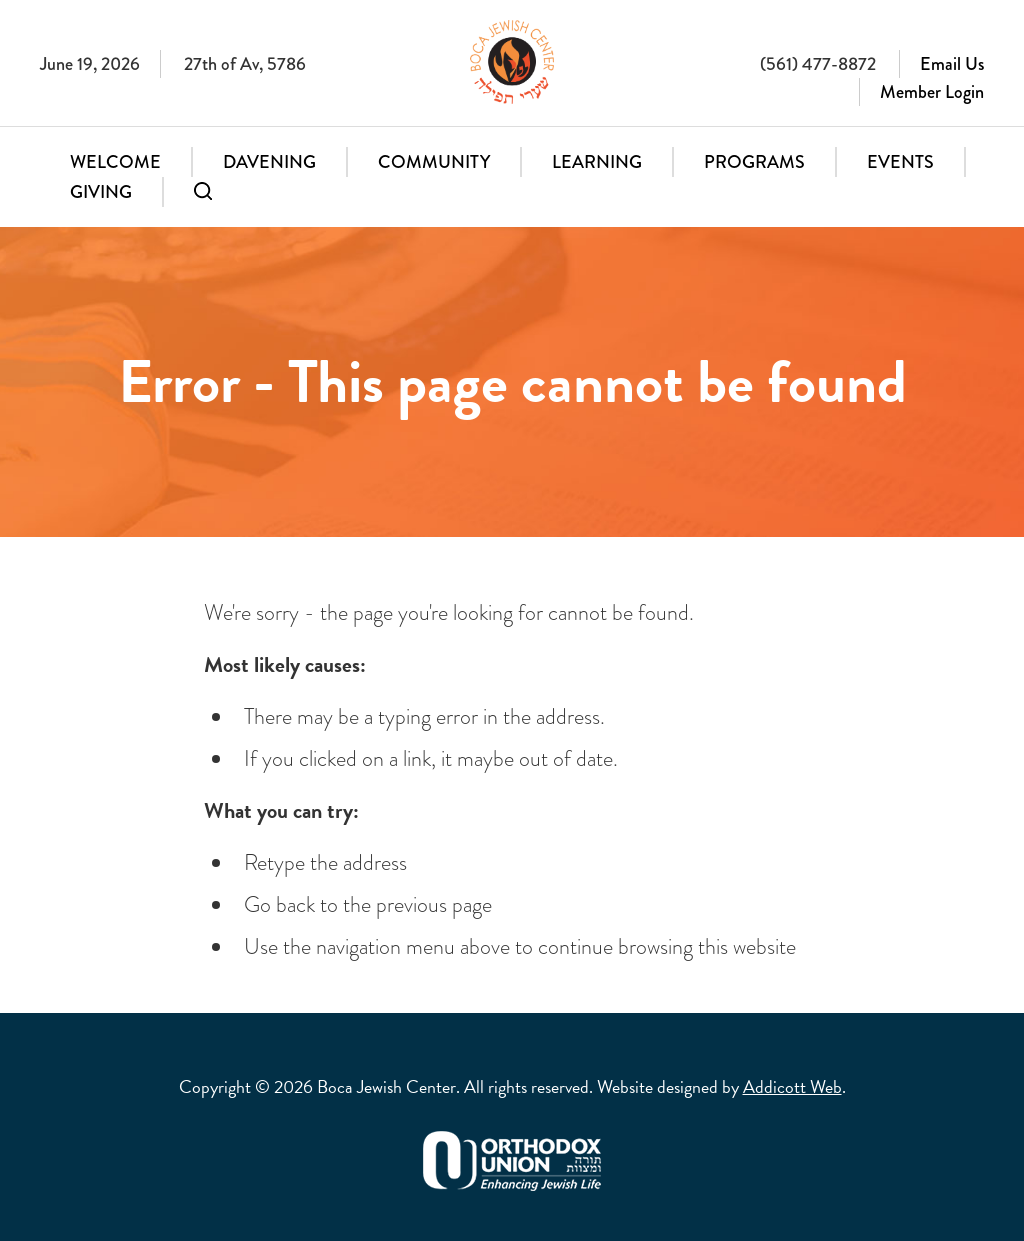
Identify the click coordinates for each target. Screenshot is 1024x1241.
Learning (597, 162)
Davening (269, 162)
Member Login (932, 92)
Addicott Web (792, 1086)
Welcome (115, 162)
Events (900, 162)
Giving (101, 192)
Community (434, 162)
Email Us (952, 64)
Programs (754, 162)
